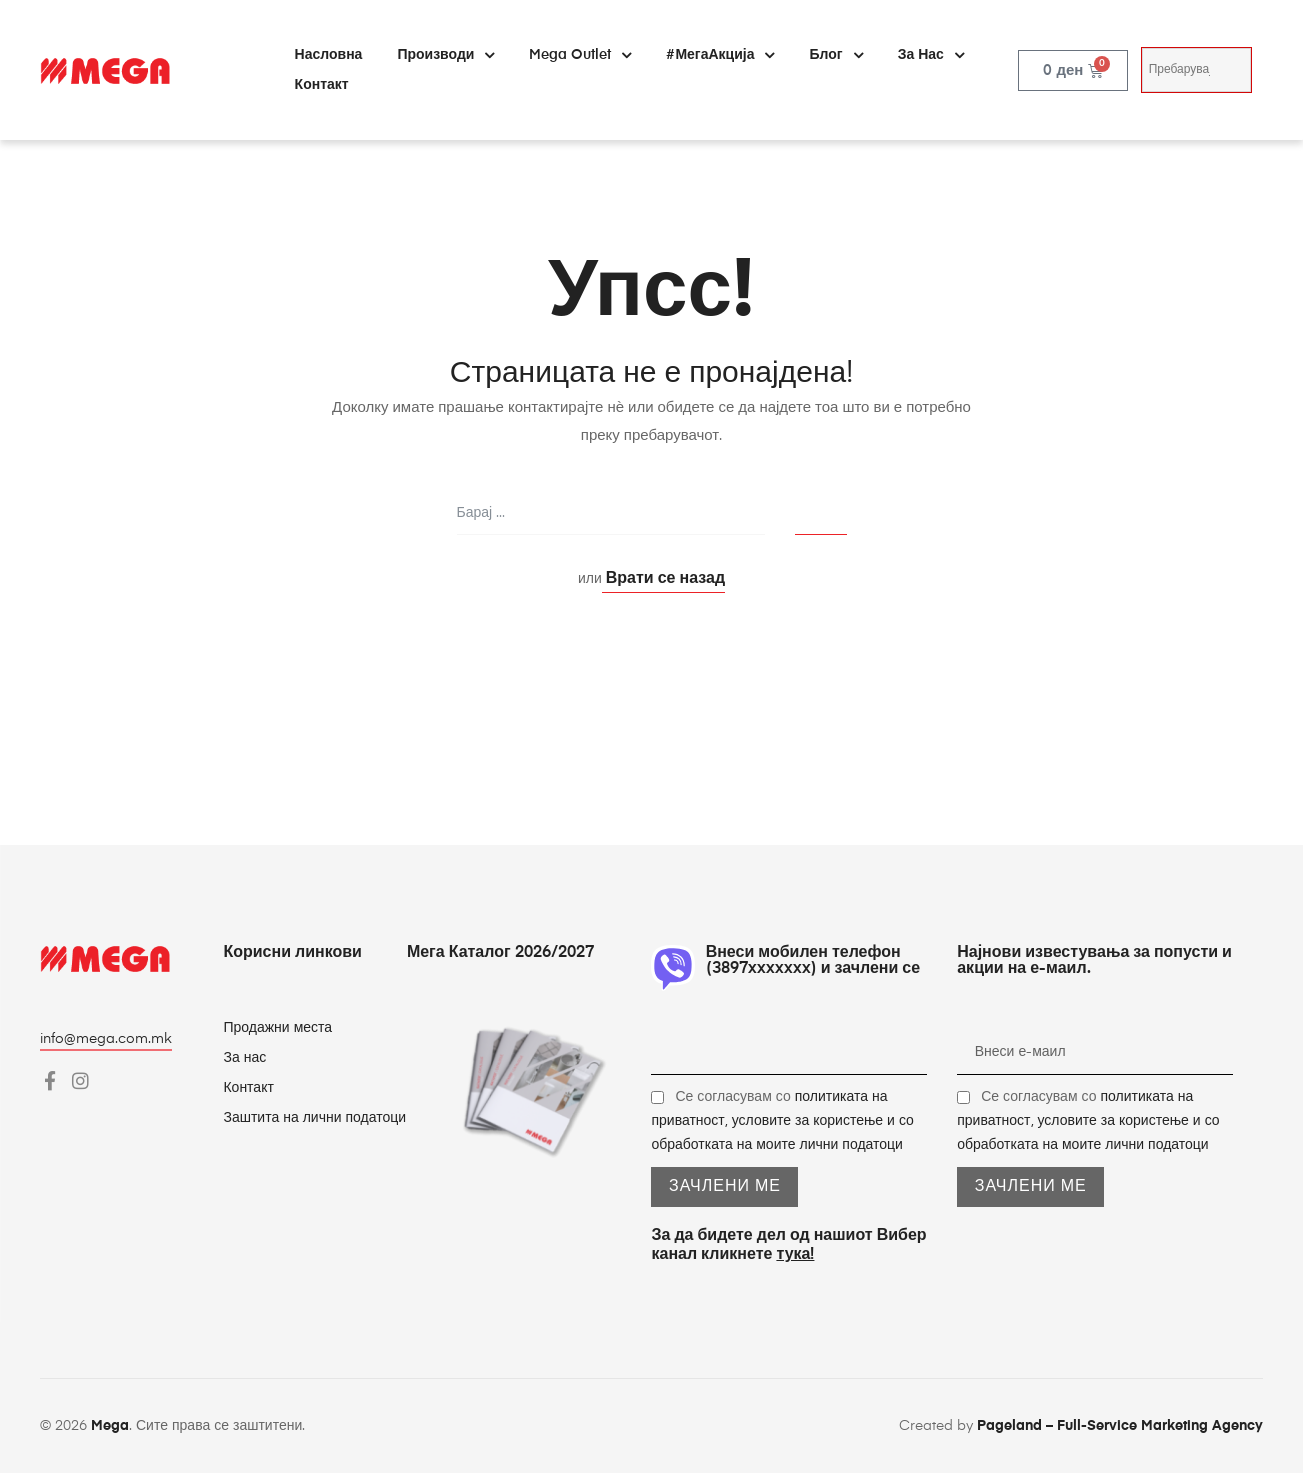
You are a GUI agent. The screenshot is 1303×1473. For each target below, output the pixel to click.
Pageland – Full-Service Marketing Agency (1120, 1426)
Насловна (329, 55)
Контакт (322, 85)
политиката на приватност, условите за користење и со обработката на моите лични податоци (782, 1121)
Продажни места (277, 1028)
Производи (445, 55)
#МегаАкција (720, 55)
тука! (795, 1255)
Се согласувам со (782, 1121)
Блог (835, 55)
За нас (931, 55)
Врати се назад (663, 579)
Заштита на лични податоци (314, 1118)
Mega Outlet (580, 55)
